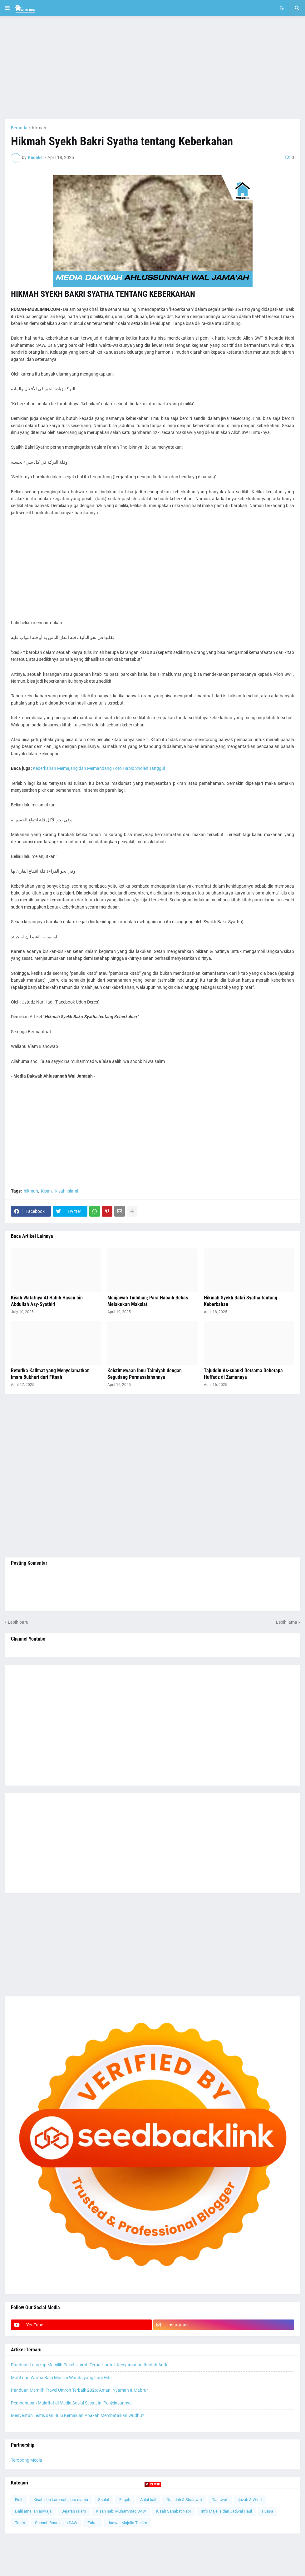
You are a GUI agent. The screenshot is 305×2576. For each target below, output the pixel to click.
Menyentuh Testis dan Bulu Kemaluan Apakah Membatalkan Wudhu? (77, 2415)
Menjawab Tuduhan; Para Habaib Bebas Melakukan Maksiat (147, 1301)
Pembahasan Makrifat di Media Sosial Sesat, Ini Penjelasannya (71, 2402)
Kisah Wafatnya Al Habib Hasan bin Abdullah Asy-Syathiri (47, 1301)
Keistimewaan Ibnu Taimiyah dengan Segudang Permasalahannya (144, 1374)
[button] (7, 8)
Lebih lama (286, 1622)
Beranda (19, 128)
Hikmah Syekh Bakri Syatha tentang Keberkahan (240, 1301)
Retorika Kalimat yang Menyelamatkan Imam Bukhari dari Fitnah (50, 1374)
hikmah (39, 128)
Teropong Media (26, 2460)
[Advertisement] (152, 68)
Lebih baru (18, 1622)
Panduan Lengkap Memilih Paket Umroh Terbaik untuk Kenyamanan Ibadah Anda (90, 2364)
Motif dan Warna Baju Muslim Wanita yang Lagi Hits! (62, 2377)
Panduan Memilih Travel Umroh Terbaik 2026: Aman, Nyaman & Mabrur (79, 2390)
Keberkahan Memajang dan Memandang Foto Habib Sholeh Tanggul (99, 768)
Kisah (46, 1191)
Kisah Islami (66, 1191)
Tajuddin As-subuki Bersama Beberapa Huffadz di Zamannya (243, 1374)
